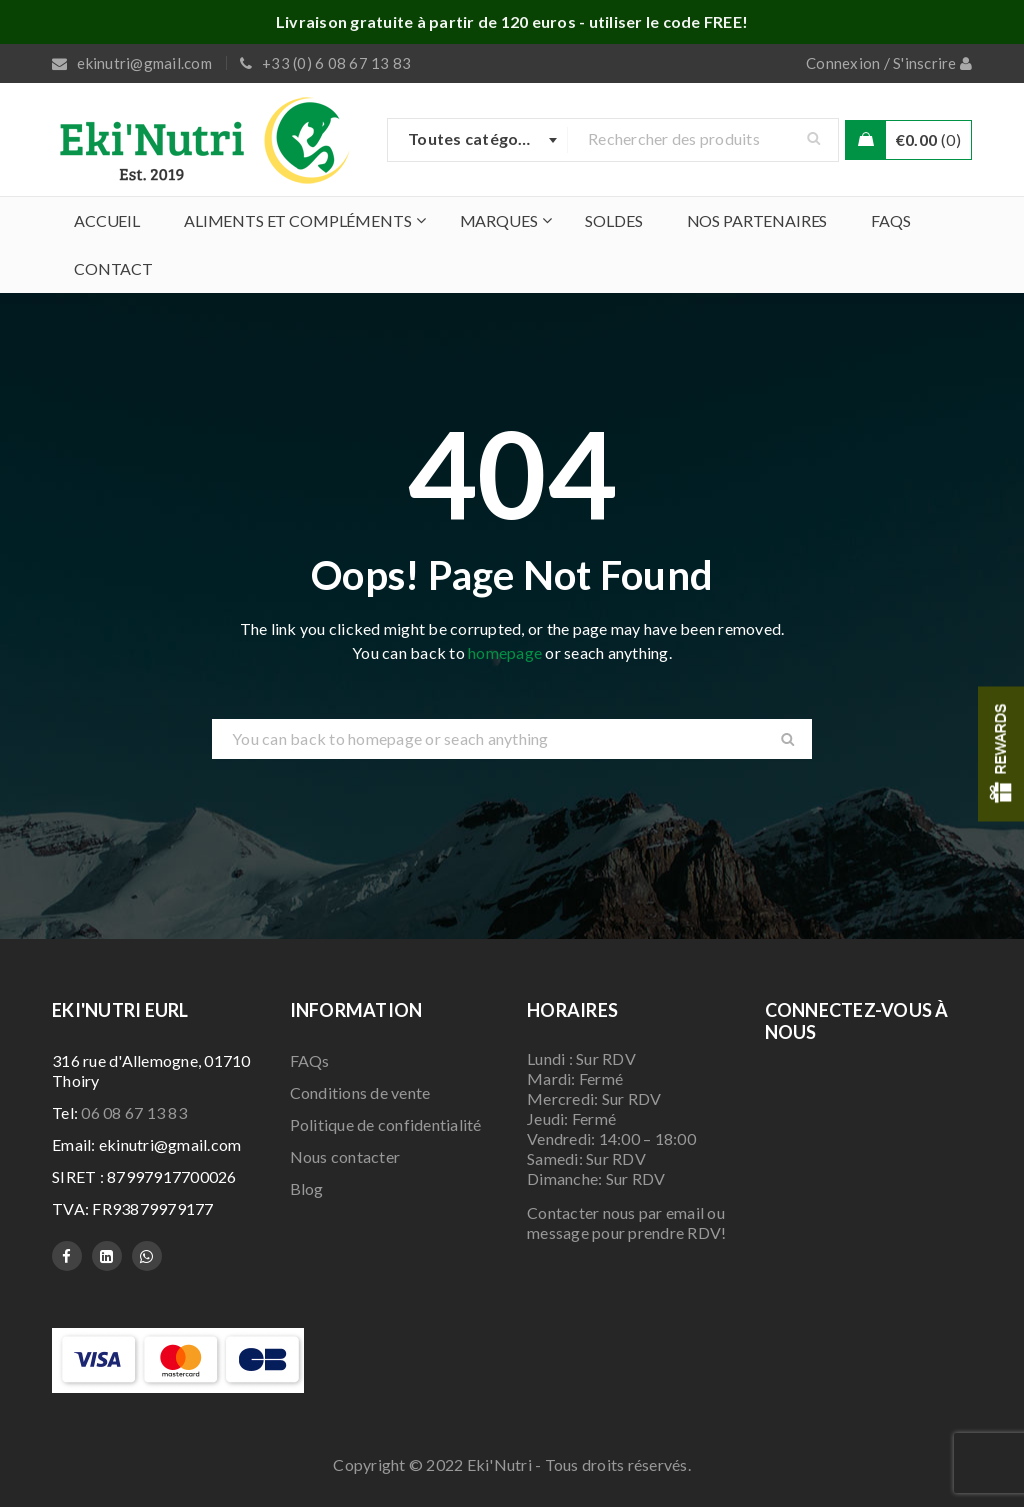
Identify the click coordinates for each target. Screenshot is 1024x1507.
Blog (307, 1188)
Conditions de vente (360, 1092)
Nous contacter (345, 1156)
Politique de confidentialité (386, 1124)
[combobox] (478, 140)
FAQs (310, 1060)
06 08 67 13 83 (134, 1112)
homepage (505, 652)
